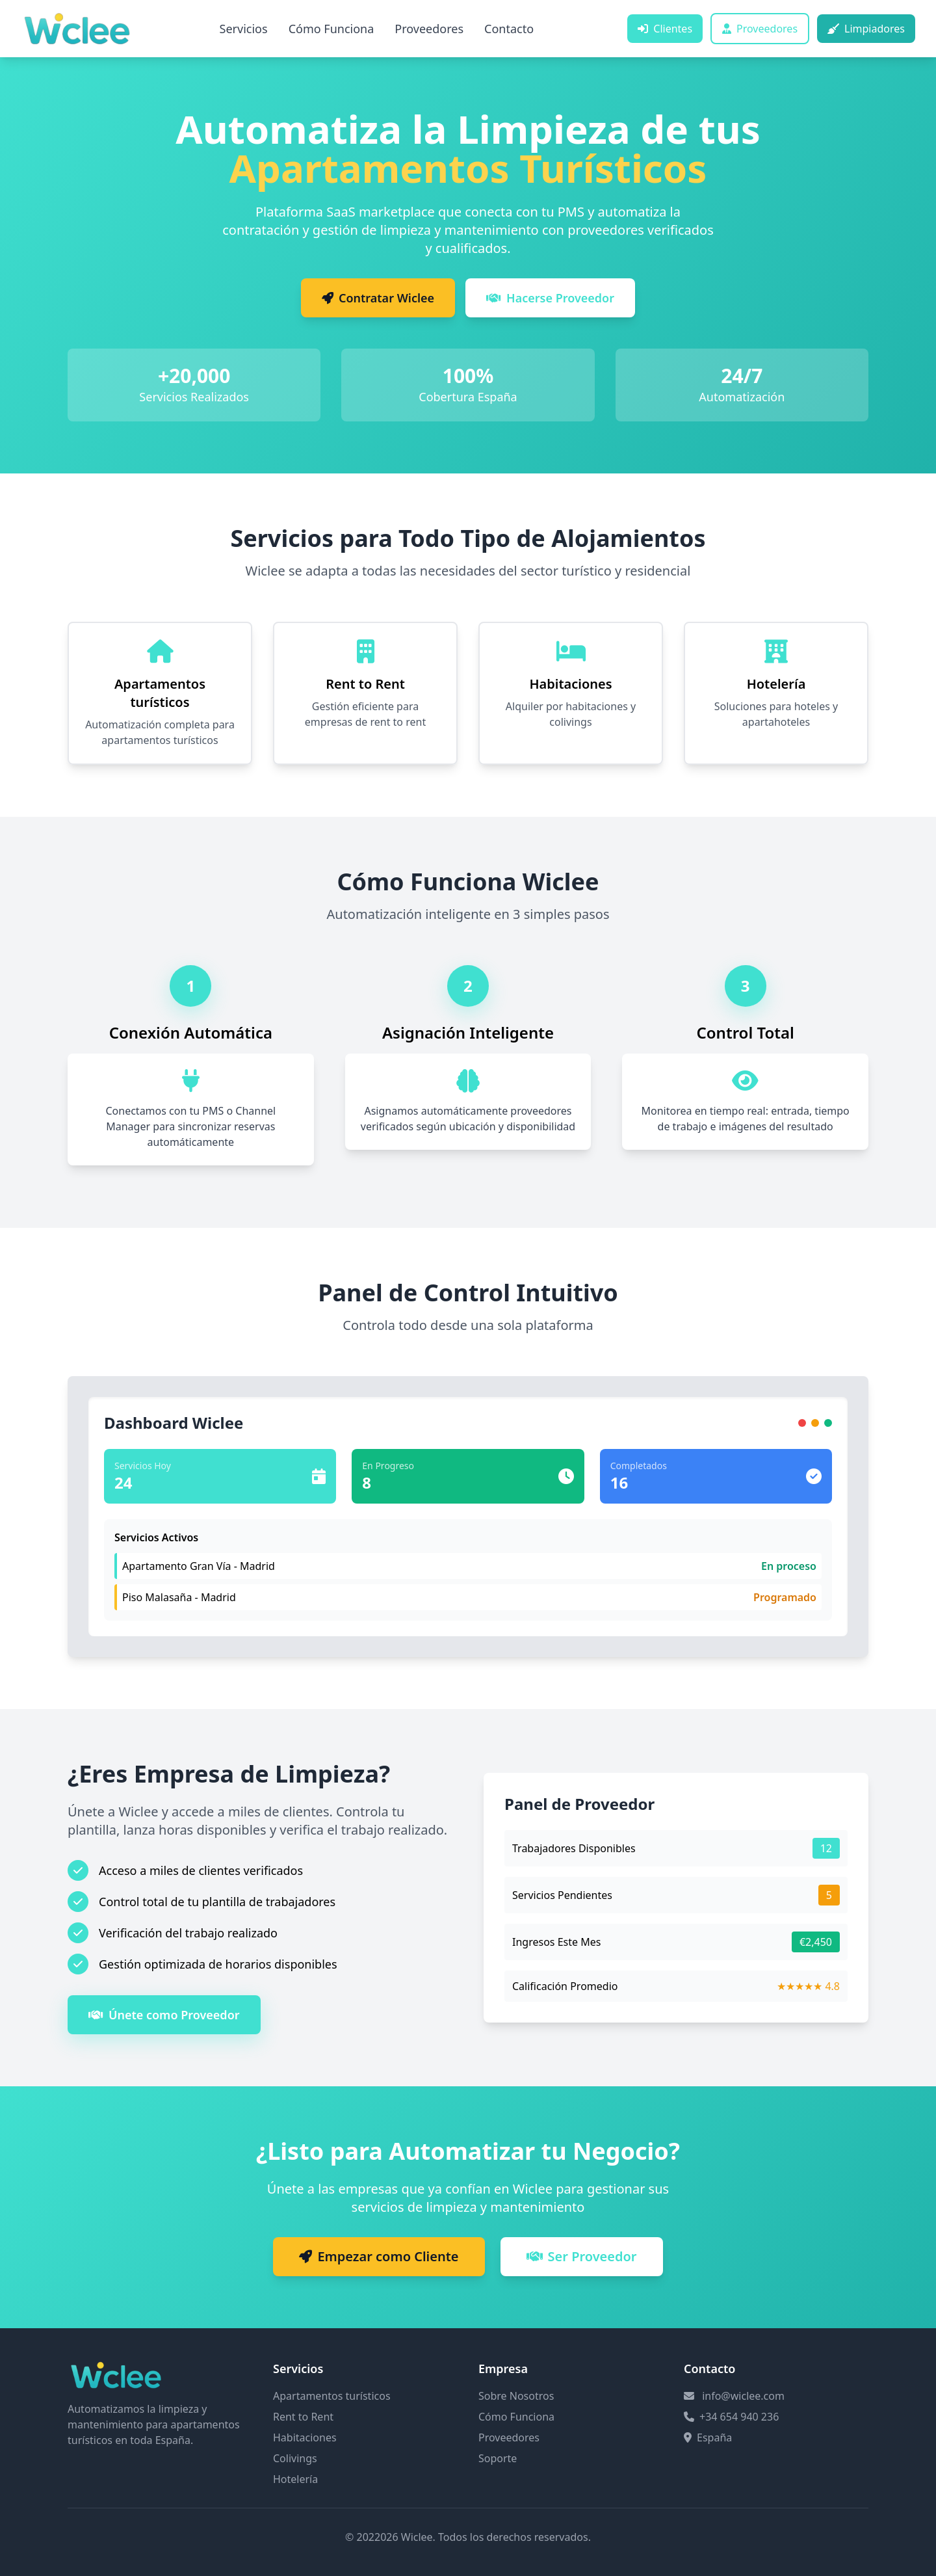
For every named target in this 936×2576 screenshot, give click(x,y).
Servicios (244, 28)
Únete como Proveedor (164, 2015)
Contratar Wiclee (378, 298)
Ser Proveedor (581, 2256)
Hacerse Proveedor (550, 298)
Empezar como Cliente (378, 2256)
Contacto (509, 28)
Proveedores (429, 28)
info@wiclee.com (743, 2396)
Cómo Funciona (331, 28)
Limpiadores (866, 28)
